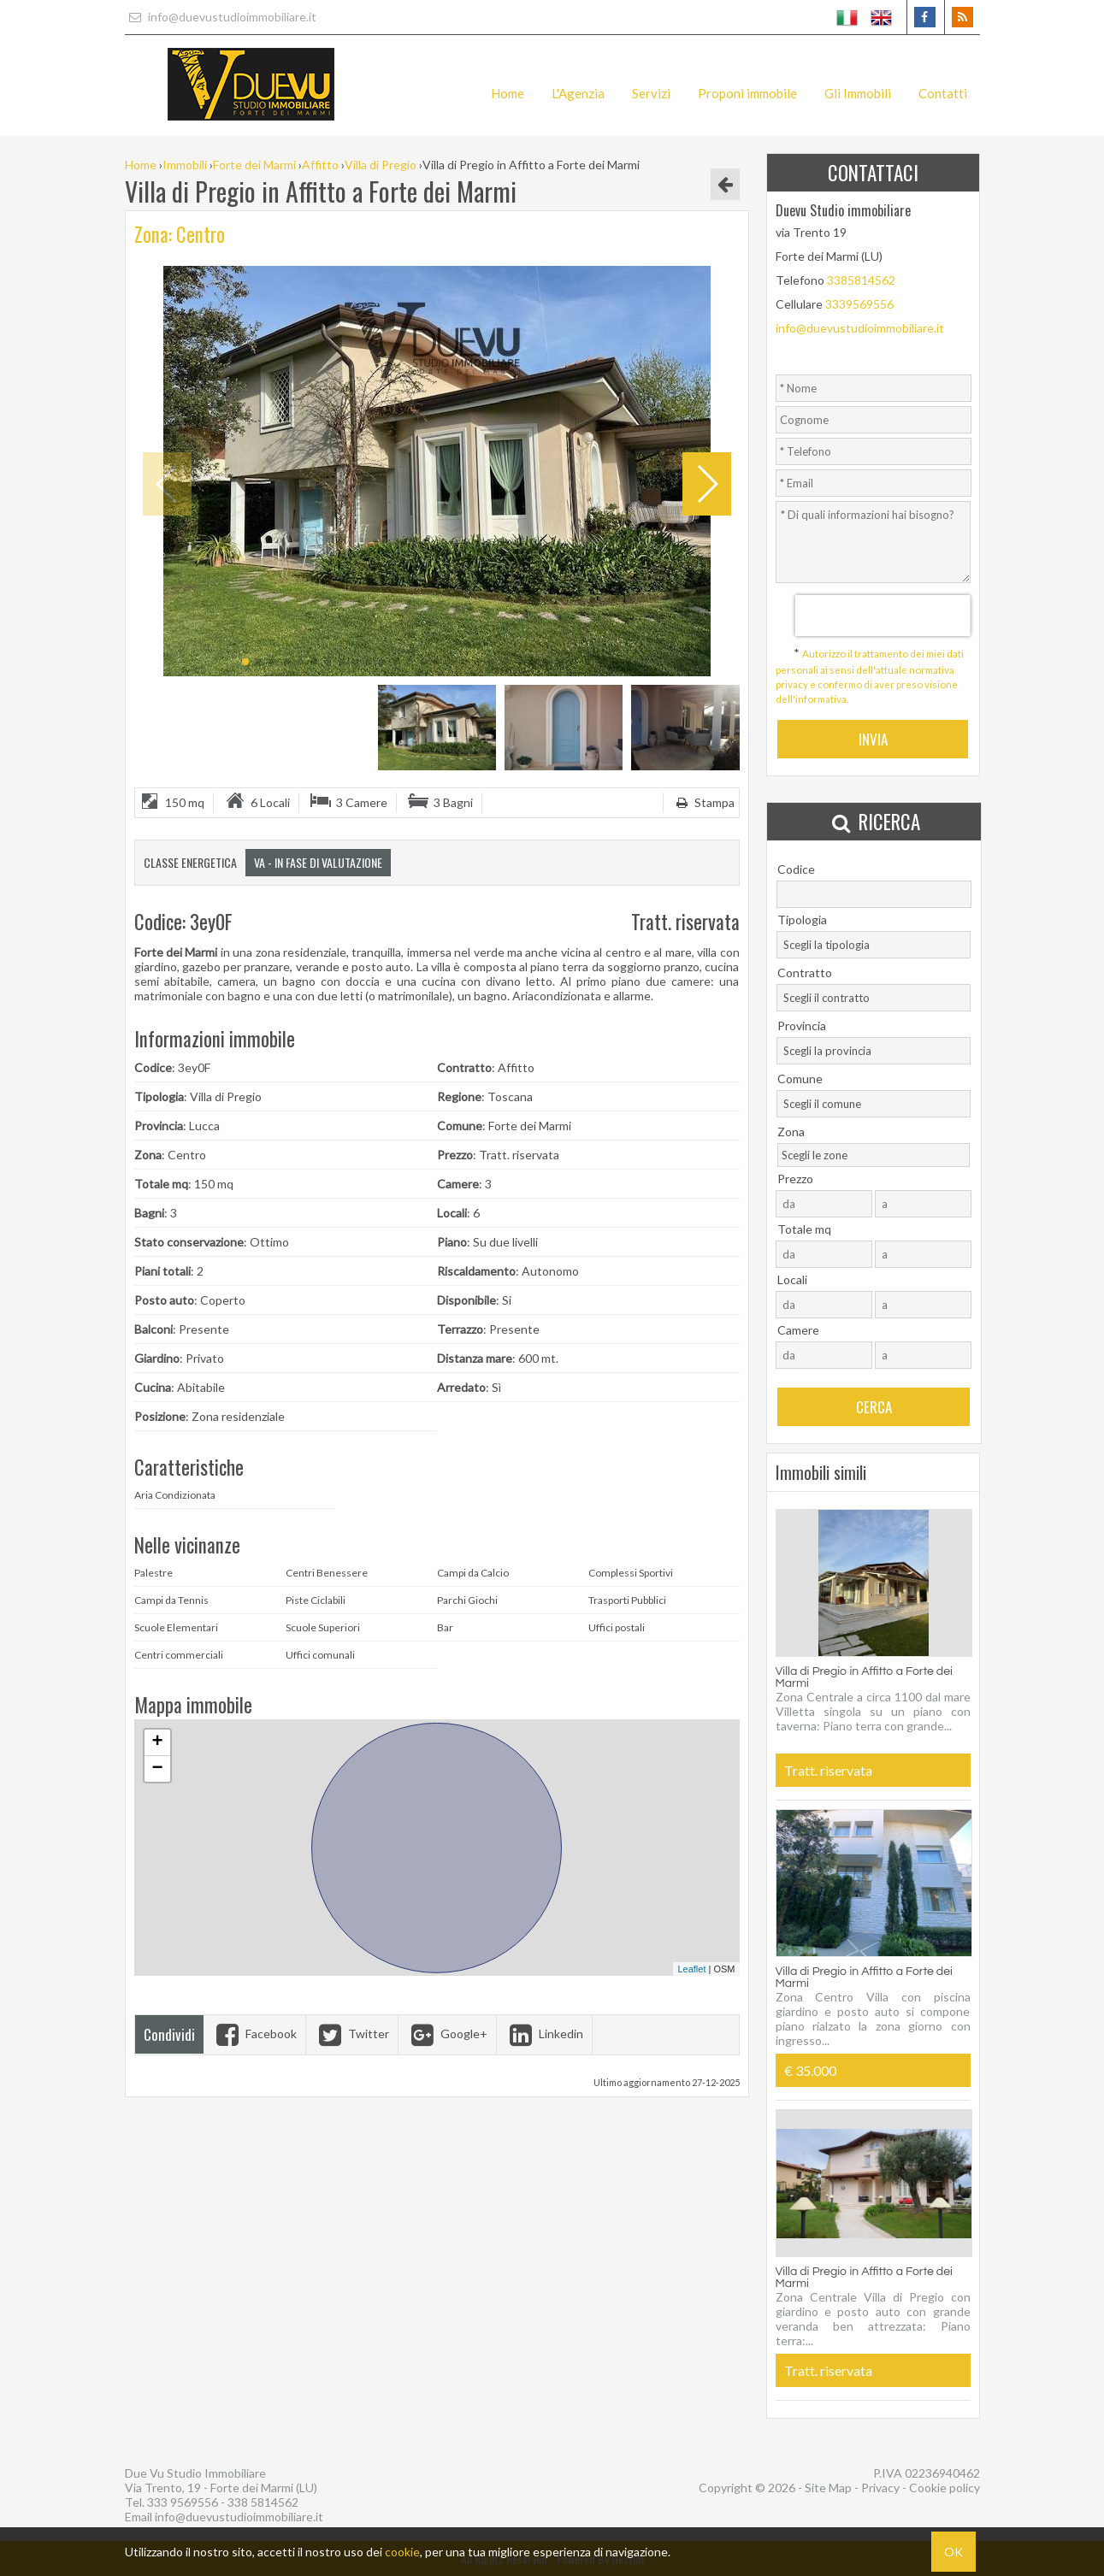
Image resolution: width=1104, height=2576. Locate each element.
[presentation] (882, 615)
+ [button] (156, 1742)
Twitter (352, 2033)
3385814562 (861, 280)
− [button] (156, 1769)
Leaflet (691, 1969)
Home (507, 93)
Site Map (828, 2487)
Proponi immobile (747, 93)
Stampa (703, 802)
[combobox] (873, 944)
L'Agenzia (578, 93)
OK (953, 2551)
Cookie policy (944, 2487)
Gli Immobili (857, 93)
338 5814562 (262, 2502)
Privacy (880, 2487)
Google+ (447, 2033)
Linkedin (544, 2033)
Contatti (942, 93)
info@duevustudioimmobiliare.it (220, 16)
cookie (402, 2551)
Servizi (651, 93)
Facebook (254, 2033)
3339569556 (859, 304)
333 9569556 (182, 2502)
